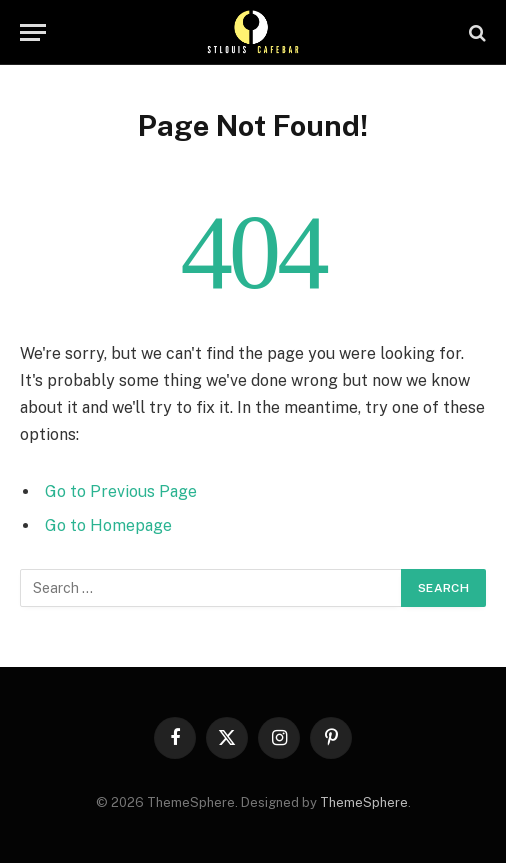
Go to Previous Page (121, 491)
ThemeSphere (364, 802)
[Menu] (33, 32)
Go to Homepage (108, 525)
